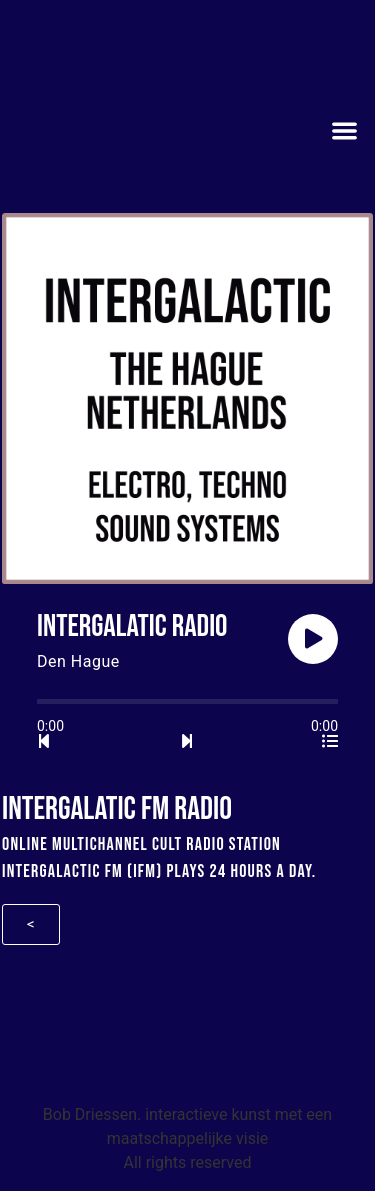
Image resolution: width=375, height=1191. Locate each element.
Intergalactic (51, 871)
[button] (345, 130)
